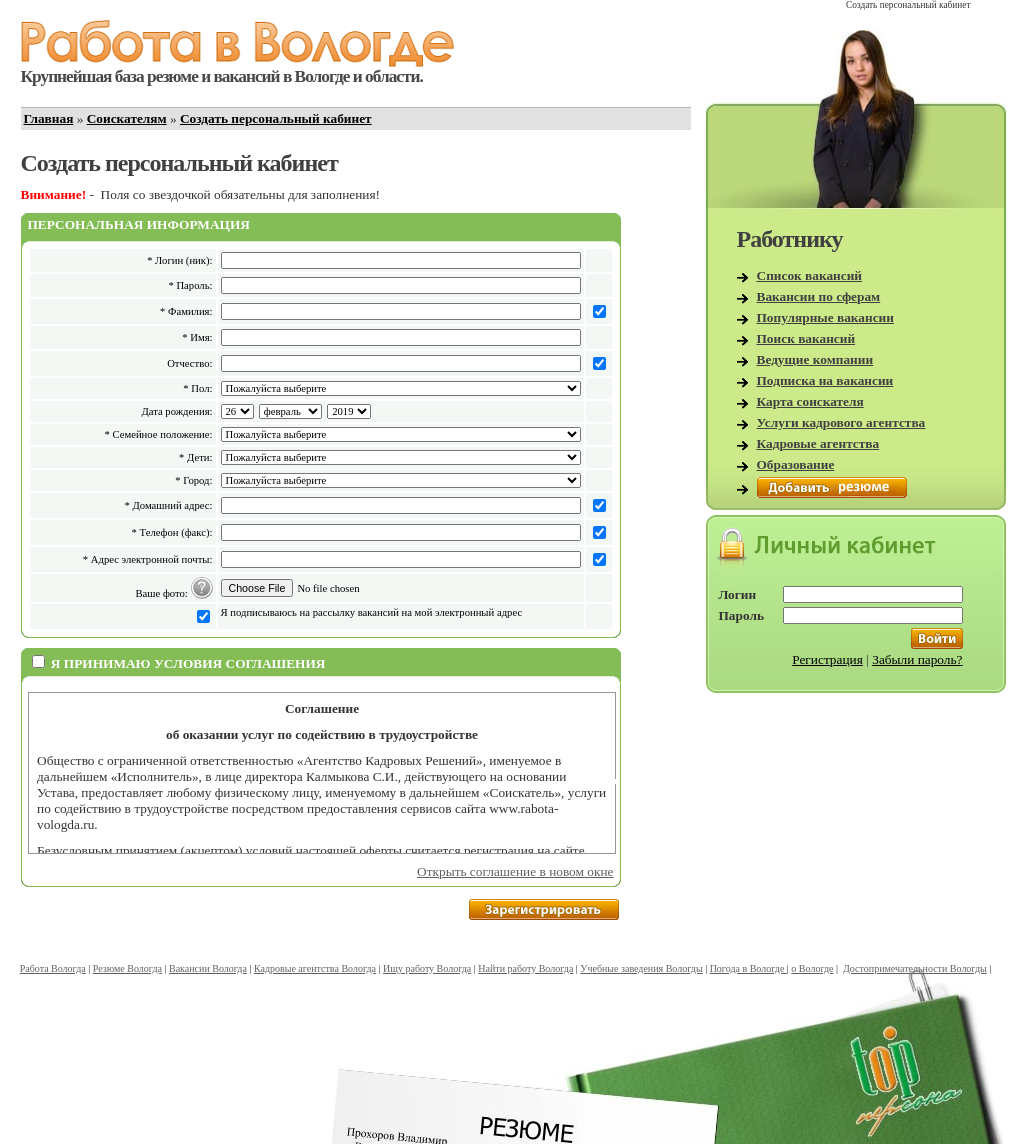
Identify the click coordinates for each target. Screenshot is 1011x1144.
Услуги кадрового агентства (841, 422)
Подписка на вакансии (825, 380)
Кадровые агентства (818, 443)
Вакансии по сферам (819, 296)
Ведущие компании (815, 359)
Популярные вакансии (825, 317)
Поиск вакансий (806, 338)
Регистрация (827, 659)
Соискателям (127, 118)
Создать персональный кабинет (276, 118)
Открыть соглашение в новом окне (515, 871)
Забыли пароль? (917, 659)
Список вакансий (810, 275)
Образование (796, 464)
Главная (49, 118)
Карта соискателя (810, 401)
